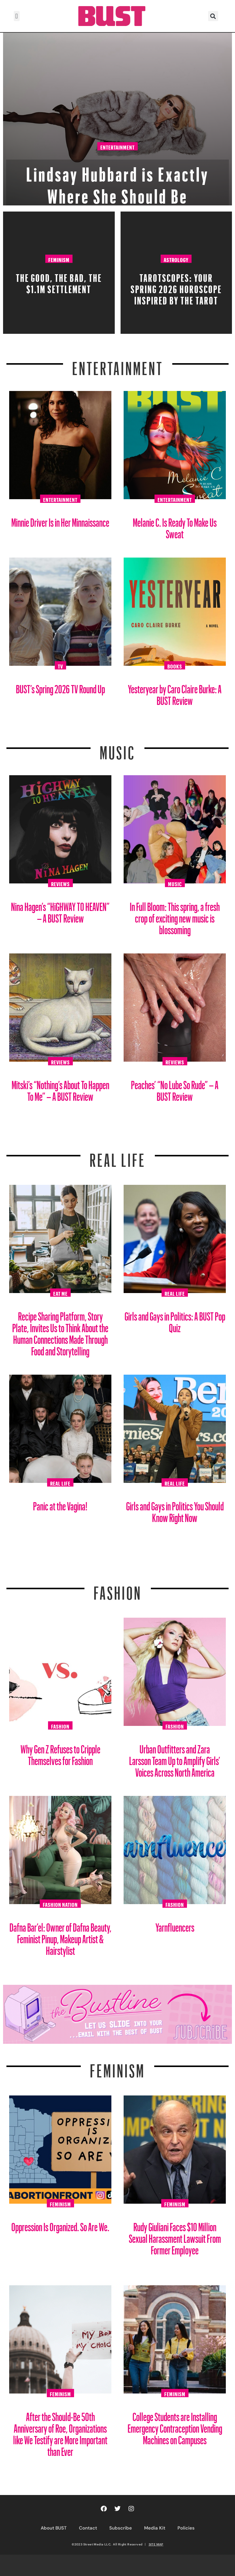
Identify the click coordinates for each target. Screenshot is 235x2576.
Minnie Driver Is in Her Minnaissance (60, 520)
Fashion (118, 1589)
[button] (17, 16)
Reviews (60, 883)
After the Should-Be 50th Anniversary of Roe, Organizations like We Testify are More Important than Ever (60, 2432)
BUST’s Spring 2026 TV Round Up (60, 686)
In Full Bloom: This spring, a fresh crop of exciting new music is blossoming (175, 916)
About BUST (54, 2528)
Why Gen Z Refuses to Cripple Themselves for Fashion (60, 1752)
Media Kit (154, 2528)
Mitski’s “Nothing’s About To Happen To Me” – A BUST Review (60, 1088)
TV (60, 665)
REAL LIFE (118, 1156)
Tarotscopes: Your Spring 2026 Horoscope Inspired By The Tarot (176, 287)
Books (174, 665)
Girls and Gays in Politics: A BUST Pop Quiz (175, 1319)
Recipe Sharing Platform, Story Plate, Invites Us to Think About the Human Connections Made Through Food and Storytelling (60, 1331)
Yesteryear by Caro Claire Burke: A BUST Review (175, 692)
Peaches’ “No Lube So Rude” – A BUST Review (174, 1088)
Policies (186, 2528)
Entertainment (117, 146)
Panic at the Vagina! (60, 1504)
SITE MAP (156, 2544)
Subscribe (120, 2528)
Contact (88, 2528)
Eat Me (60, 1292)
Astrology (176, 259)
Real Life (175, 1292)
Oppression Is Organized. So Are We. (60, 2224)
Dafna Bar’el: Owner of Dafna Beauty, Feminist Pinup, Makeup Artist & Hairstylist (60, 1936)
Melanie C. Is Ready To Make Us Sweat (175, 525)
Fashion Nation (60, 1904)
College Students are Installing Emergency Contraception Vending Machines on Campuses (175, 2426)
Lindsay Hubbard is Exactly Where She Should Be (117, 182)
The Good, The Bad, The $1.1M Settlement (59, 281)
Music (117, 749)
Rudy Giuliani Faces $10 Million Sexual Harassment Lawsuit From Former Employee (175, 2236)
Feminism (58, 259)
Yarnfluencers (174, 1925)
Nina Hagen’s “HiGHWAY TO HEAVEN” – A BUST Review (60, 910)
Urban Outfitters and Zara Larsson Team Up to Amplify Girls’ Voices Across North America (174, 1758)
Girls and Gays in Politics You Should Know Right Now (175, 1509)
